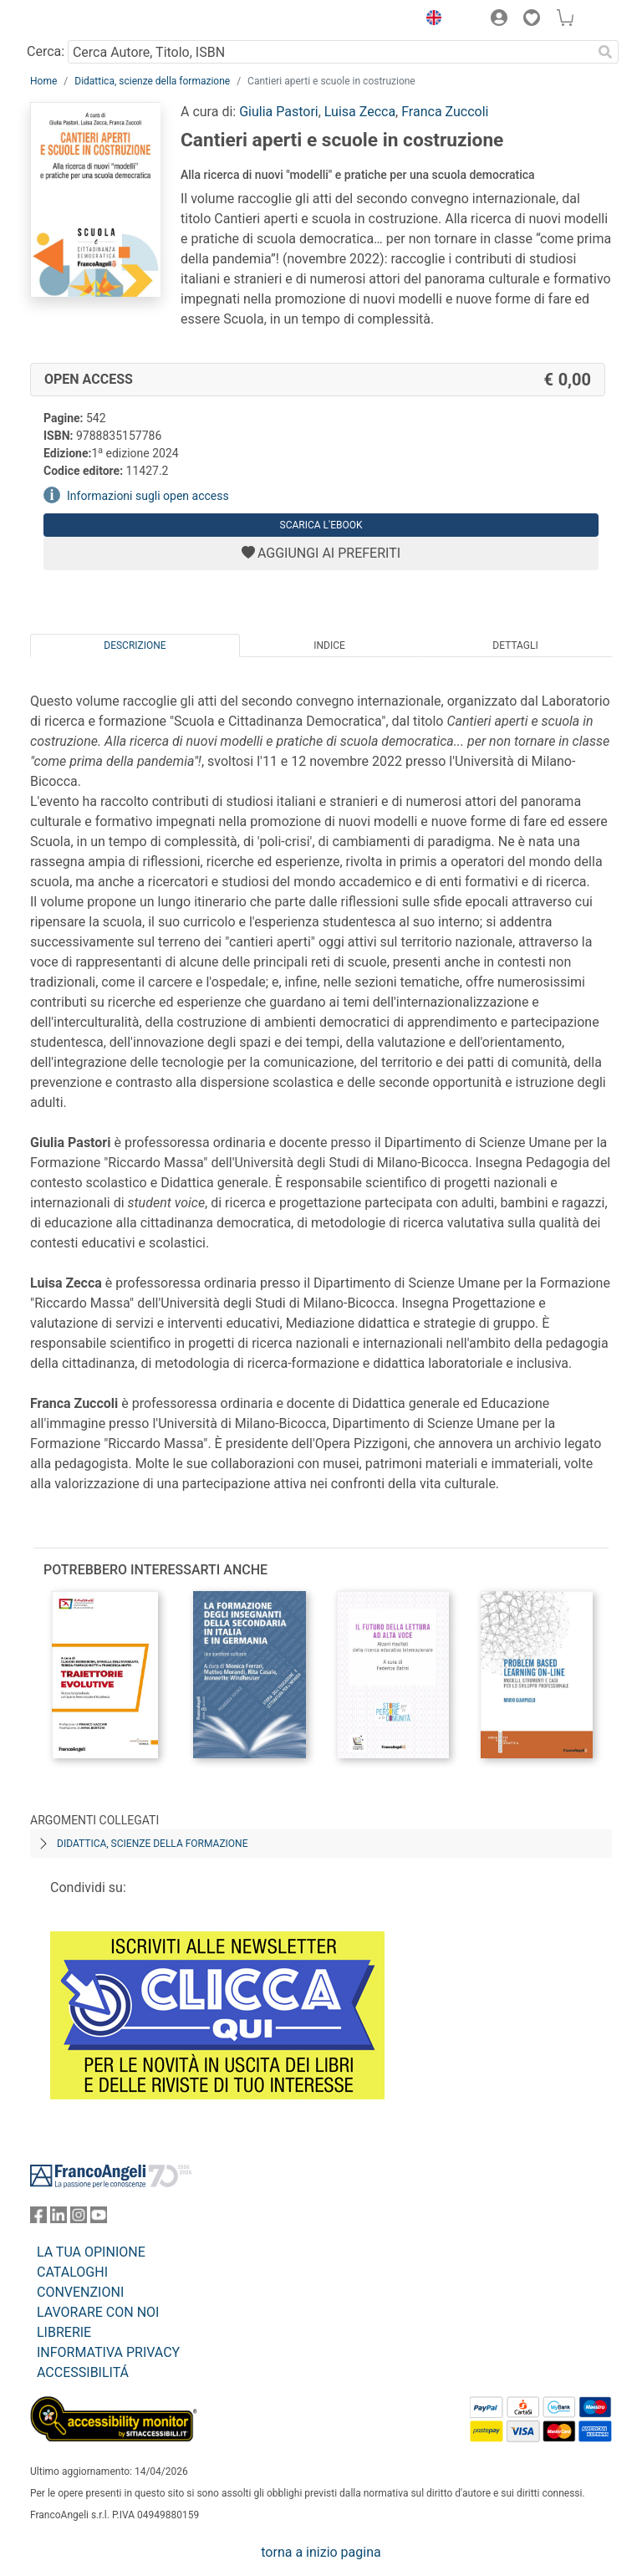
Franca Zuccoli (444, 112)
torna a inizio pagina (320, 2552)
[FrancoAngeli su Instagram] (78, 2219)
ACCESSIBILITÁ (83, 2372)
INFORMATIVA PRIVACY (108, 2352)
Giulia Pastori (278, 112)
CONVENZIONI (80, 2292)
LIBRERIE (64, 2332)
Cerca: (45, 51)
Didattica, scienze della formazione (152, 81)
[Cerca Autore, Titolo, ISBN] (330, 52)
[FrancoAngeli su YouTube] (98, 2219)
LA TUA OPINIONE (91, 2252)
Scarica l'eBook (321, 525)
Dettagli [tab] (515, 645)
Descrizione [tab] (135, 645)
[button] (430, 20)
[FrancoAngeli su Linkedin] (58, 2219)
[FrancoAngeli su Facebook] (38, 2219)
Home (43, 81)
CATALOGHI (72, 2272)
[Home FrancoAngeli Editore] (86, 20)
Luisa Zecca (359, 112)
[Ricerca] (605, 52)
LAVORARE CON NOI (98, 2312)
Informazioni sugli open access (148, 495)
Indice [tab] (329, 645)
